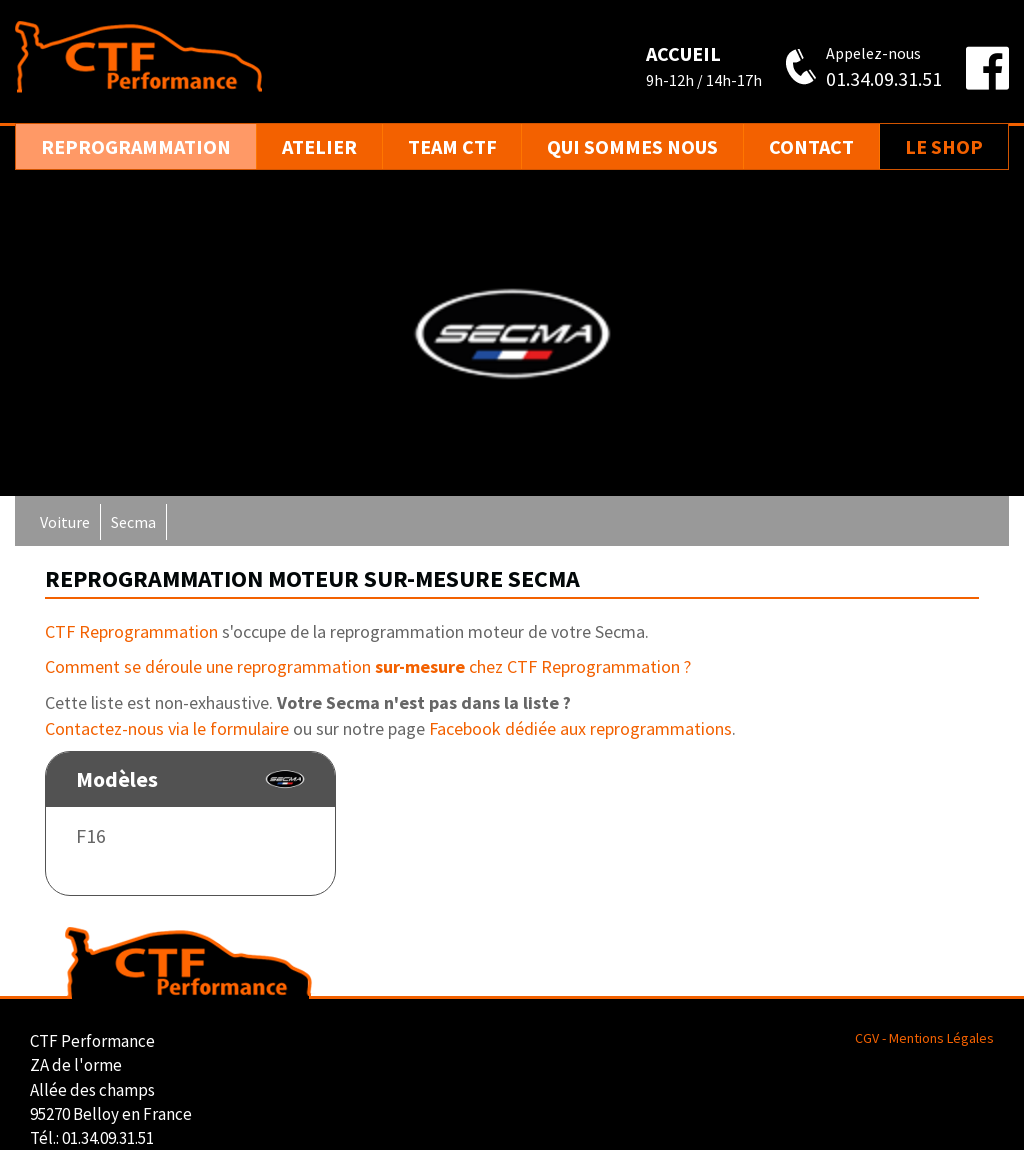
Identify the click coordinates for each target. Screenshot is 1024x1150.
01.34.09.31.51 (884, 78)
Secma (133, 522)
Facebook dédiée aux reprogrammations (580, 728)
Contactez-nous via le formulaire (167, 728)
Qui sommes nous (632, 146)
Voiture (65, 522)
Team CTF (452, 146)
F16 (91, 835)
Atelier (319, 146)
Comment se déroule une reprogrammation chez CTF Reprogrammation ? (368, 666)
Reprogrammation (136, 146)
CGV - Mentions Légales (924, 1038)
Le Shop (944, 146)
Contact (811, 146)
